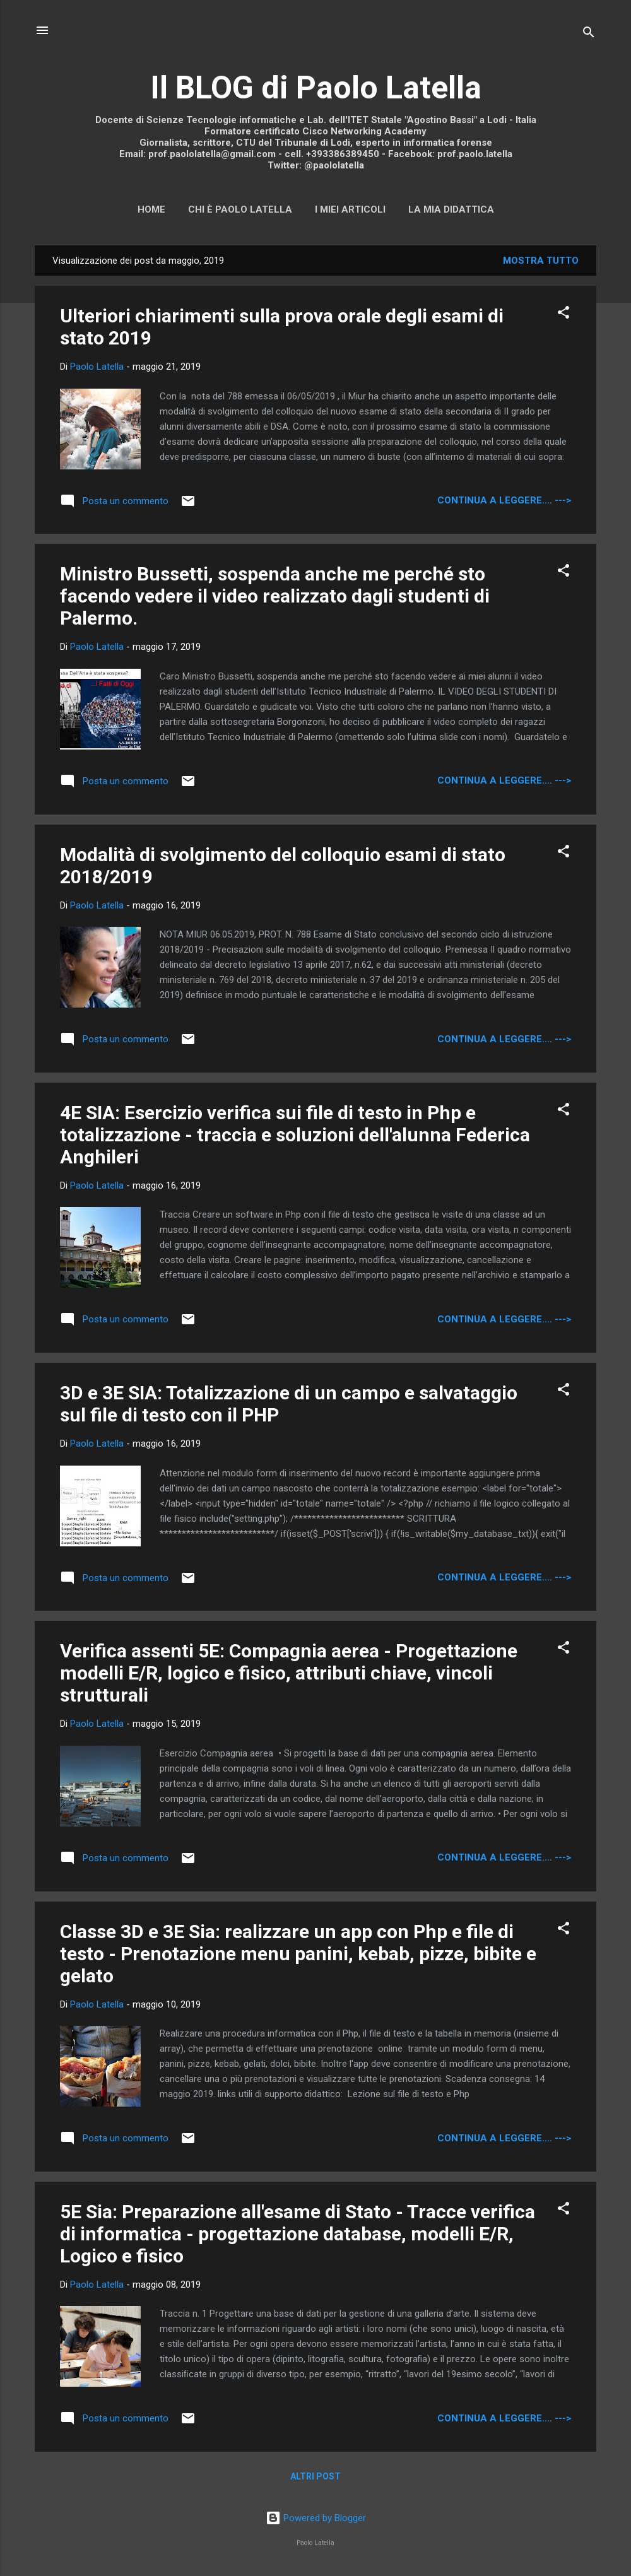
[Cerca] (588, 34)
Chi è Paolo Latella (240, 209)
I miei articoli (350, 209)
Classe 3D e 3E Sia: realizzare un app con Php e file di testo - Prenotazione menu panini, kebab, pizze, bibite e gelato (298, 1953)
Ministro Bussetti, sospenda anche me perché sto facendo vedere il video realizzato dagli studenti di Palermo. (275, 596)
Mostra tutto (541, 260)
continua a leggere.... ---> (504, 500)
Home (151, 209)
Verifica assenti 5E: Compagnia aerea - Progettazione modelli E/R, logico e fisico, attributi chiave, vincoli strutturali (288, 1673)
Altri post (315, 2476)
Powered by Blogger (316, 2518)
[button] (563, 314)
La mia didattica (451, 209)
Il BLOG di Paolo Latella (315, 87)
